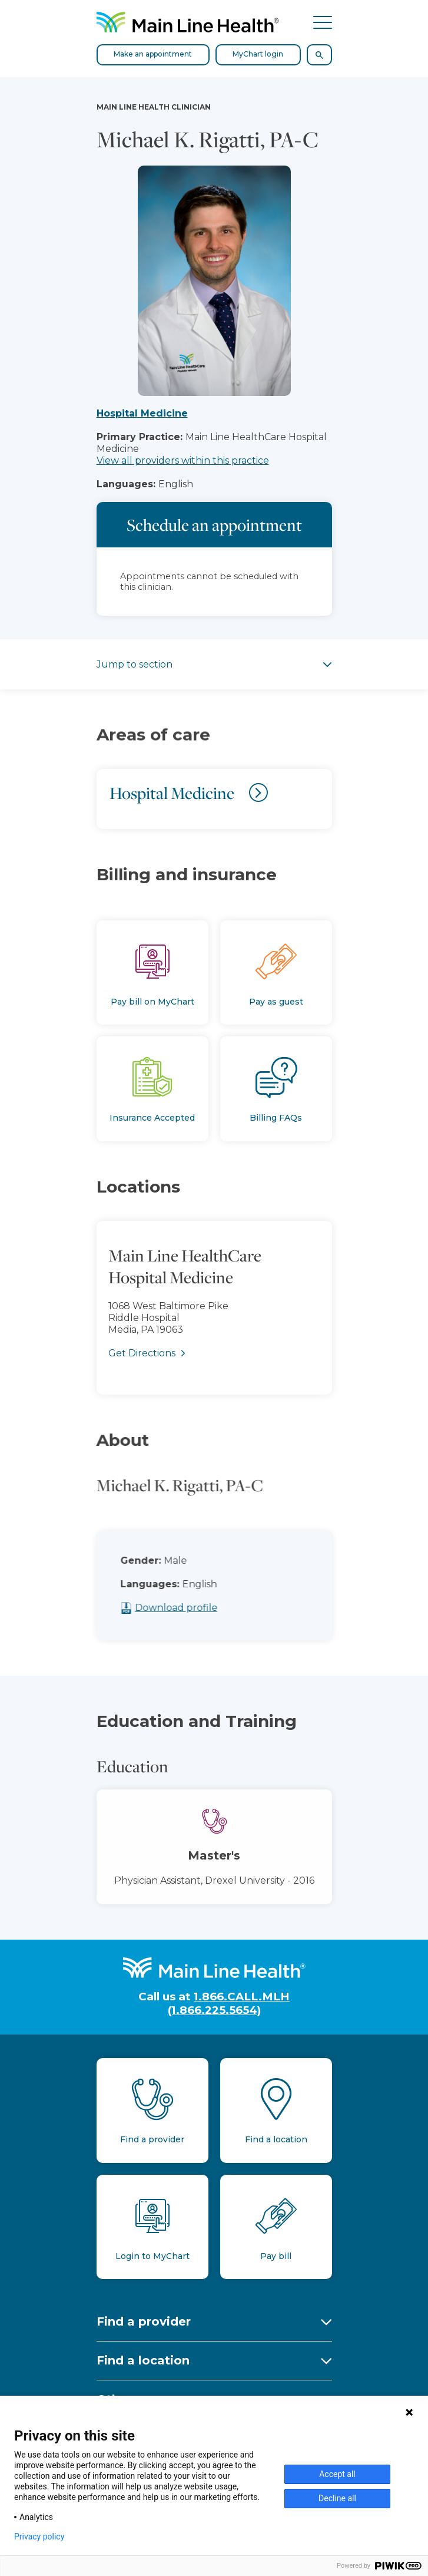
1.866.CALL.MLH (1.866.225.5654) (229, 2003)
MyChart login (258, 53)
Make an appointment (153, 53)
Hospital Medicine (142, 413)
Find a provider (144, 2321)
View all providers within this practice (183, 460)
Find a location (143, 2360)
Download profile (206, 1607)
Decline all (337, 2498)
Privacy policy (39, 2536)
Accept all (337, 2474)
